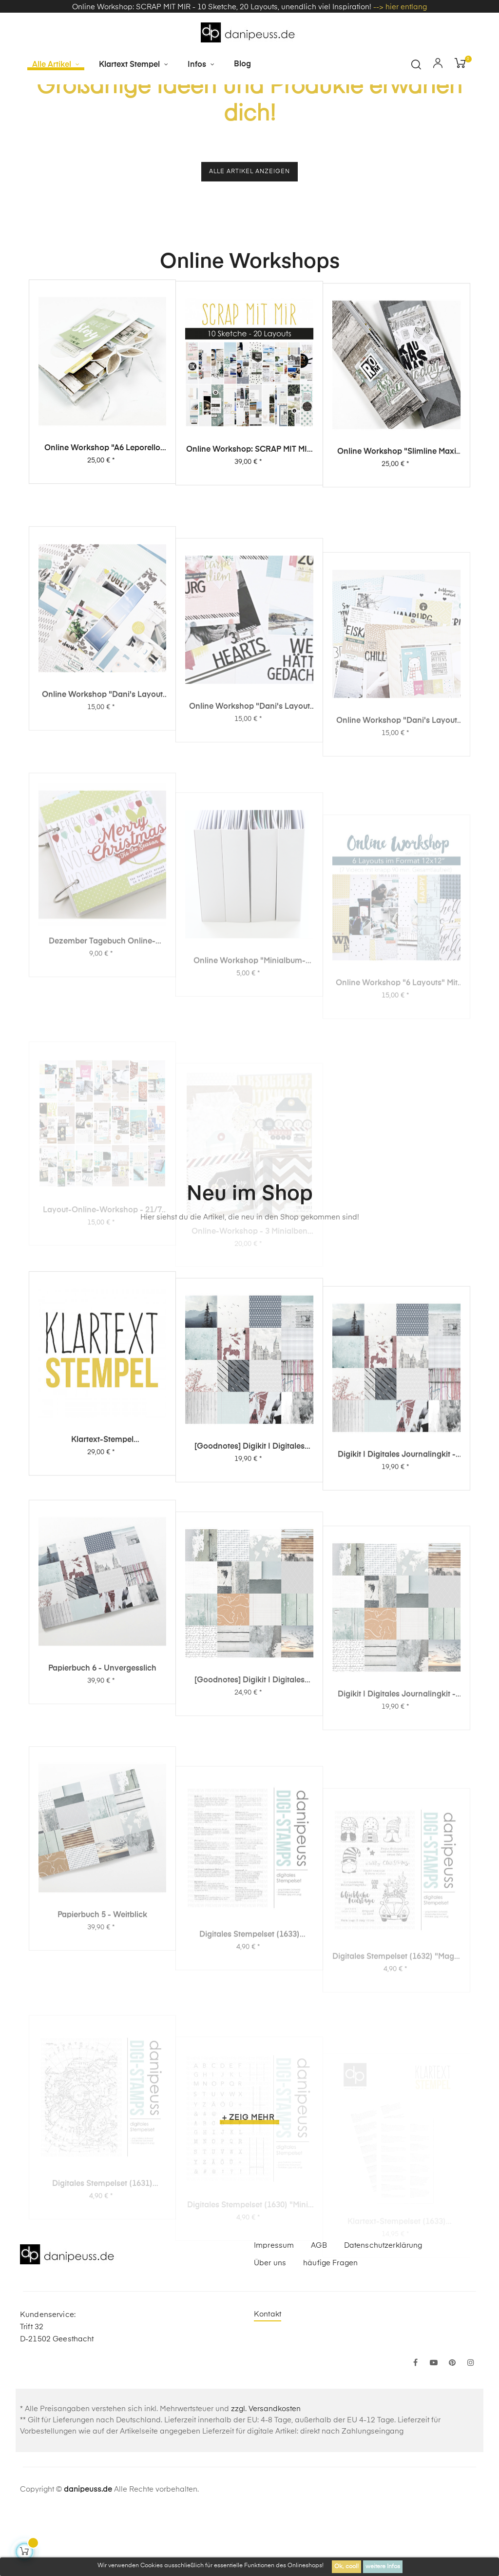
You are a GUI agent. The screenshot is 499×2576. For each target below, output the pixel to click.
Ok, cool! (346, 2567)
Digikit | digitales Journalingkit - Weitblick (397, 1882)
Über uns (270, 2327)
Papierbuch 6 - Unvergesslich (102, 1848)
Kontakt (267, 2378)
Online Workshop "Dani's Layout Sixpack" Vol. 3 (102, 874)
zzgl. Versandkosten (266, 2472)
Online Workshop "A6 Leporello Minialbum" (102, 536)
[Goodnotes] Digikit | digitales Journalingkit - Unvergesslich (249, 1599)
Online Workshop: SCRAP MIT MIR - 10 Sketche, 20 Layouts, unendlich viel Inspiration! (249, 544)
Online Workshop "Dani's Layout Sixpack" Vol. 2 (249, 894)
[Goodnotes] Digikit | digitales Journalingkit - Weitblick (249, 1868)
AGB (318, 2309)
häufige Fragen (330, 2327)
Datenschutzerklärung (383, 2309)
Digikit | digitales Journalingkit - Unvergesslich (397, 1621)
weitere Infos (382, 2567)
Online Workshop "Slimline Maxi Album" (396, 553)
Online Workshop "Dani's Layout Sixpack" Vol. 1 (396, 909)
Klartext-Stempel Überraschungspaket (102, 1578)
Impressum (274, 2309)
